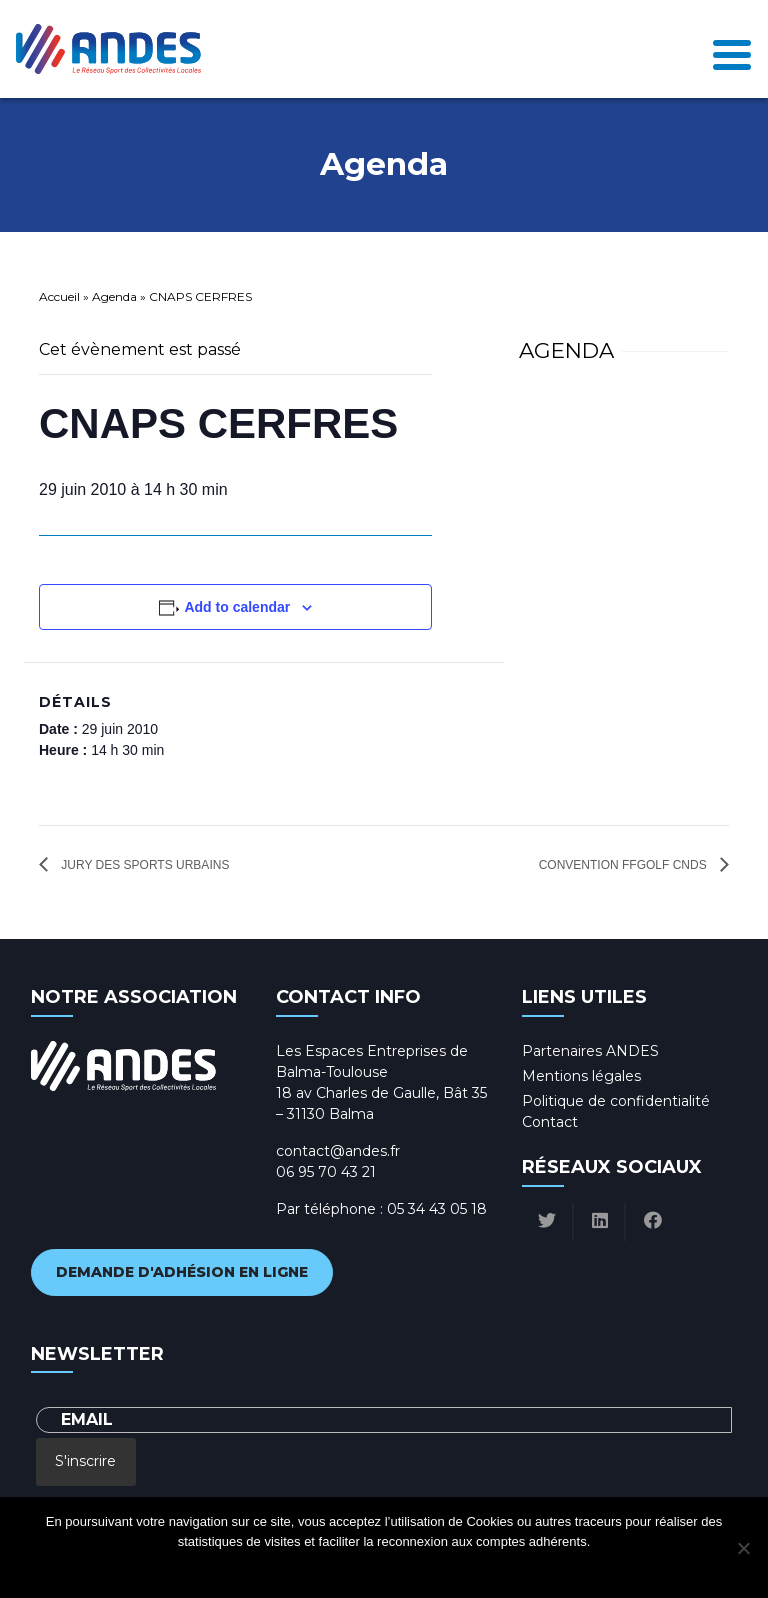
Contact (550, 1122)
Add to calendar (237, 607)
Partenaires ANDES (590, 1051)
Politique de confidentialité (616, 1101)
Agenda (114, 296)
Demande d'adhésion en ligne (182, 1272)
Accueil (59, 296)
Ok (303, 1567)
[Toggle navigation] (732, 49)
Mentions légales (581, 1076)
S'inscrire (85, 1461)
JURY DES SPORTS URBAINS (143, 865)
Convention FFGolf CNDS (624, 865)
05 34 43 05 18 (437, 1209)
